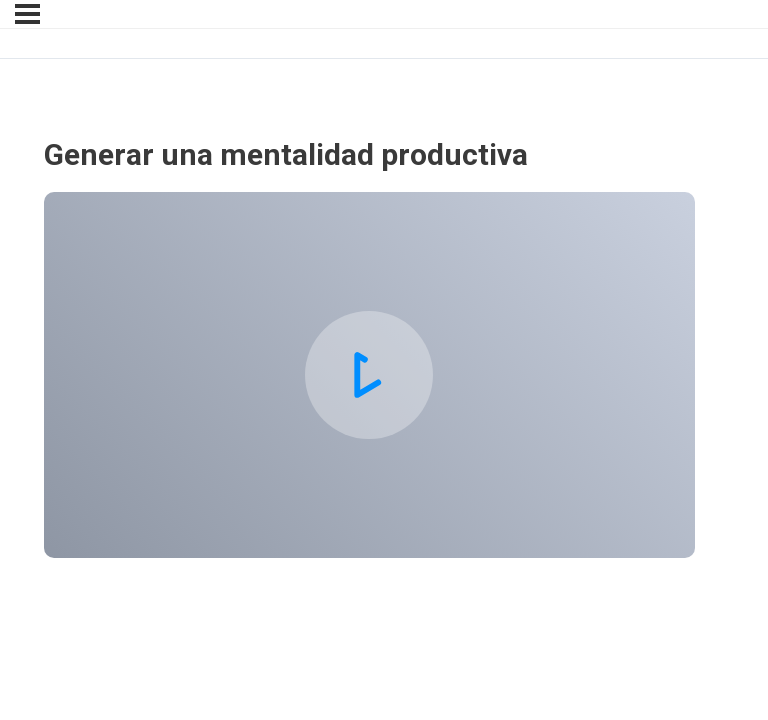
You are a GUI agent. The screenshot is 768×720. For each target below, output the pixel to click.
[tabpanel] (369, 375)
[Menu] (27, 14)
